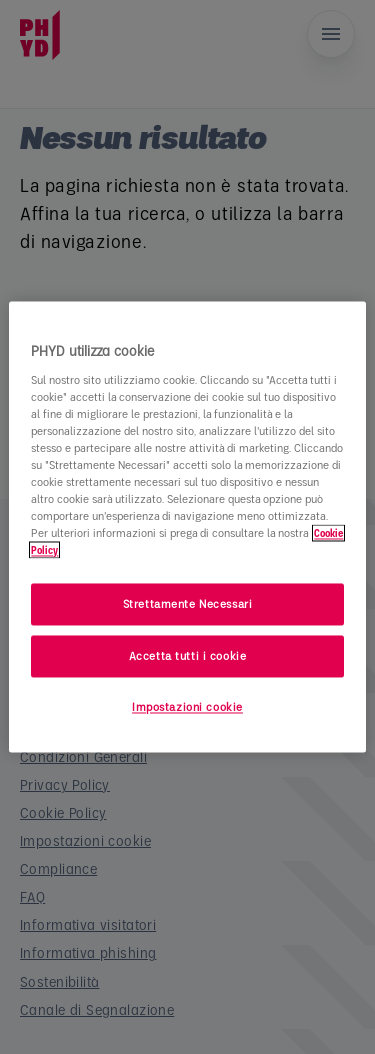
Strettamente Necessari (188, 604)
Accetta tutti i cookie (188, 656)
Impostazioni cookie (187, 707)
